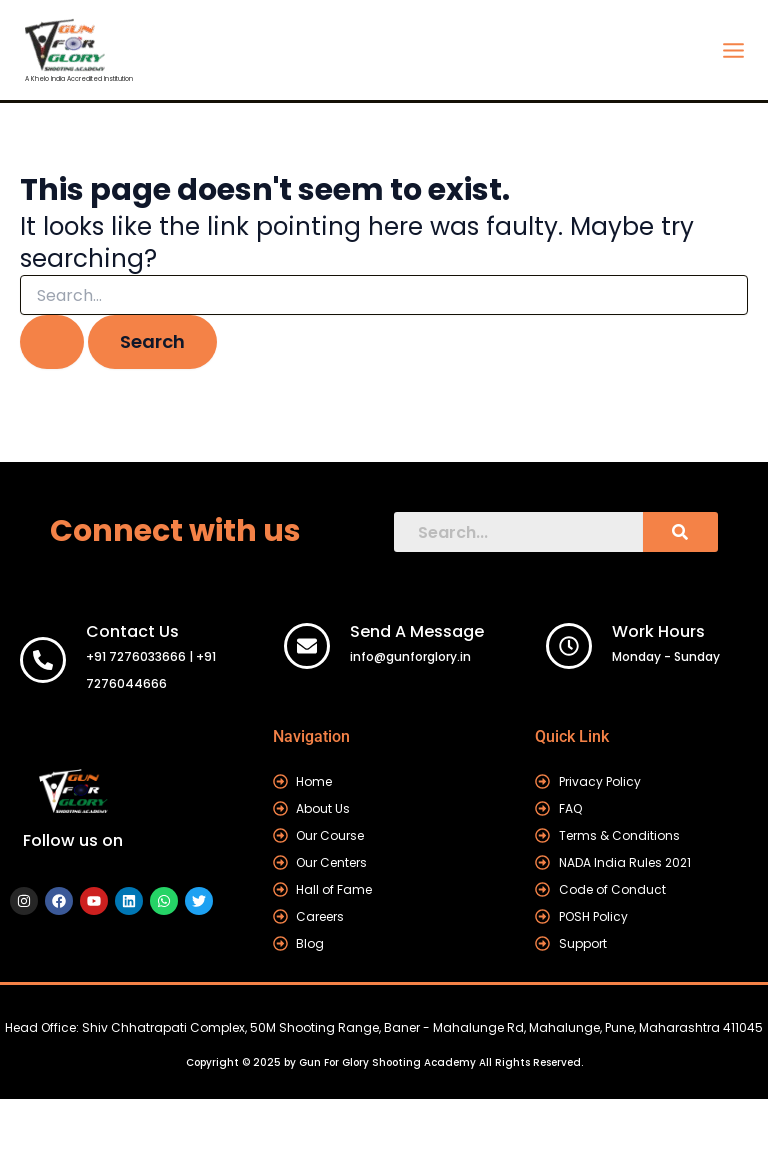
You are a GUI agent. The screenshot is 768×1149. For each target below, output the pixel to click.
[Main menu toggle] (733, 50)
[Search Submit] (52, 342)
